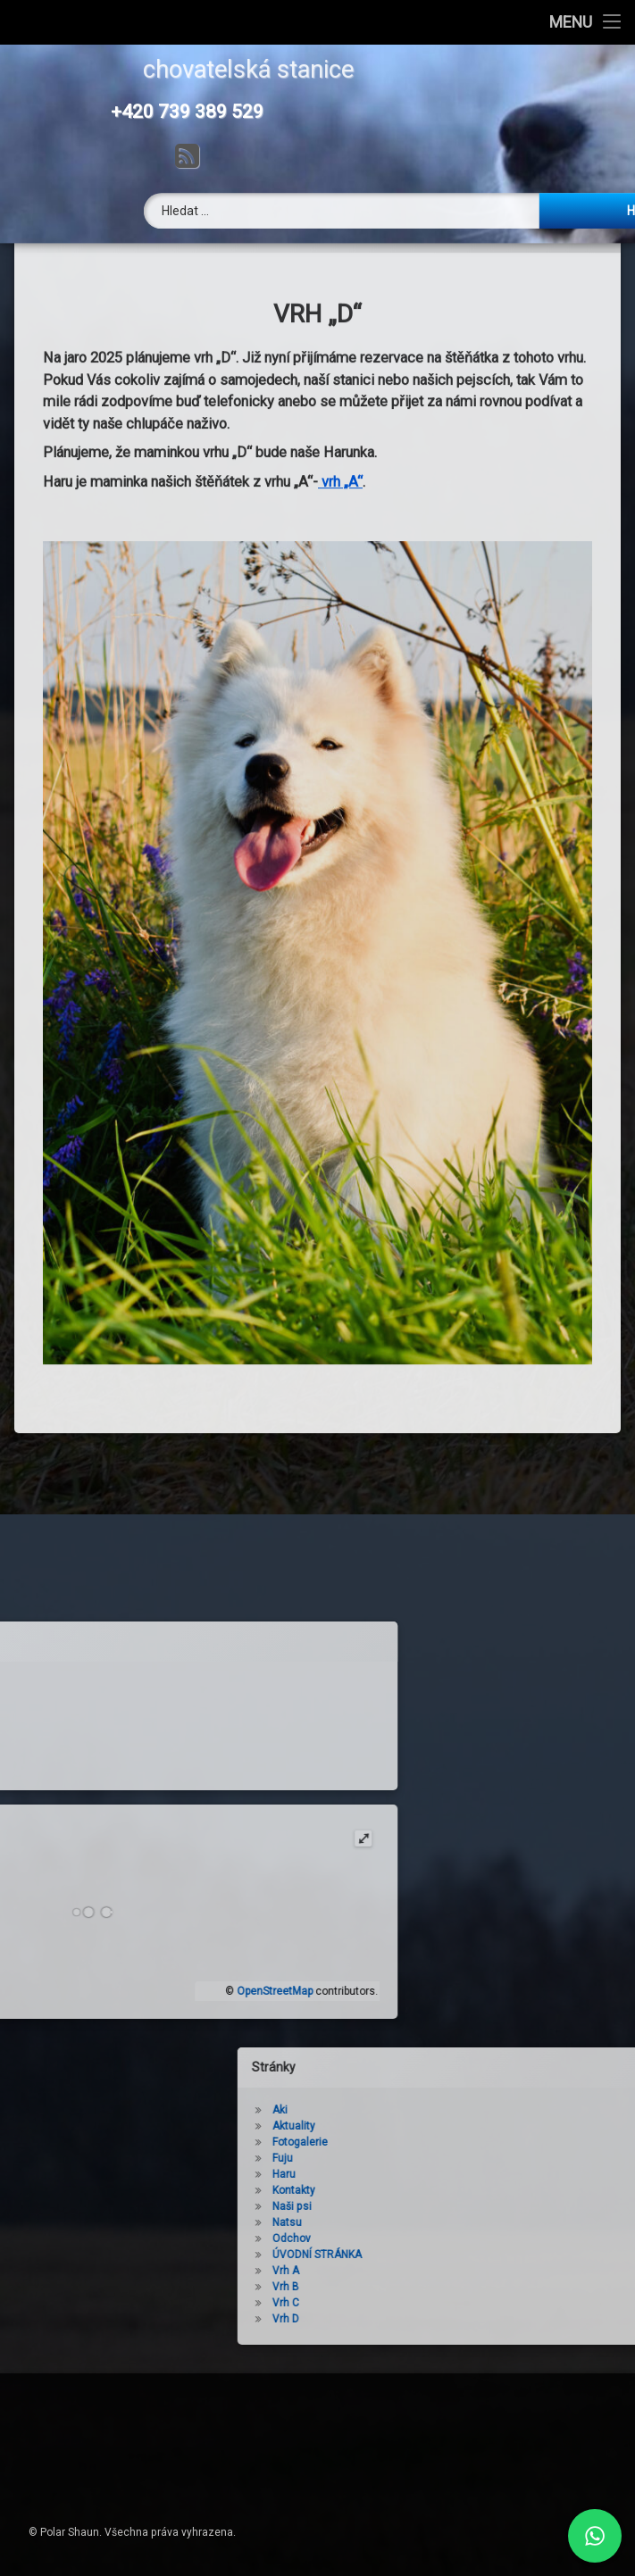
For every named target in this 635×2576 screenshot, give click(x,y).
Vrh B (399, 2286)
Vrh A (399, 2270)
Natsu (400, 2222)
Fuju (396, 2158)
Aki (393, 2110)
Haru (397, 2174)
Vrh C (399, 2303)
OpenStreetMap (161, 1991)
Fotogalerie (413, 2142)
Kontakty (407, 2190)
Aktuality (407, 2126)
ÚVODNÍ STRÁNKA (430, 2254)
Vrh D (399, 2319)
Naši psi (405, 2206)
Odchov (405, 2238)
